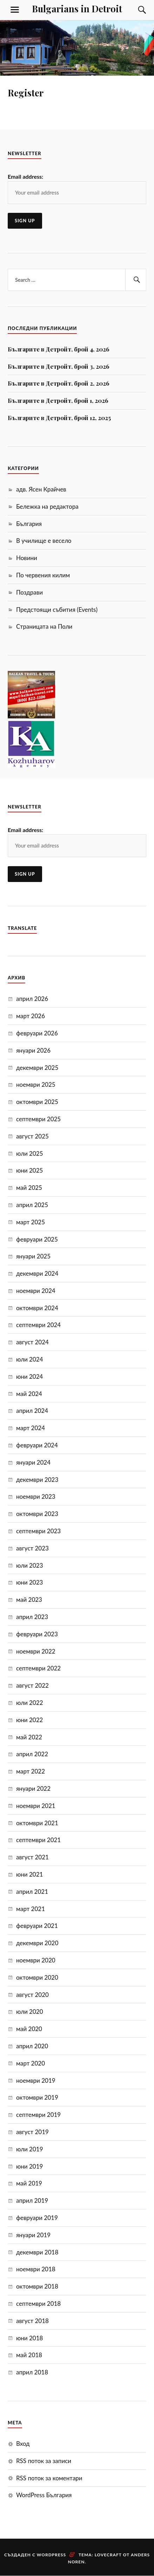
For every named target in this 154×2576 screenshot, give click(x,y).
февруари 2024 (37, 1445)
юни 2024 (29, 1376)
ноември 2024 (35, 1290)
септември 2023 (38, 1531)
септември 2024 (38, 1324)
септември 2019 (38, 2114)
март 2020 (30, 2063)
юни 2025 (29, 1170)
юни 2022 (29, 1720)
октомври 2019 (37, 2097)
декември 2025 (37, 1067)
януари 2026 (33, 1050)
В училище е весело (44, 540)
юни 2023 (29, 1582)
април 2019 (32, 2200)
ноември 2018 (35, 2269)
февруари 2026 (37, 1033)
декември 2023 (37, 1479)
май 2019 (29, 2183)
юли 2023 (29, 1565)
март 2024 (30, 1428)
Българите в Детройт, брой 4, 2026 (58, 349)
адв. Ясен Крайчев (41, 489)
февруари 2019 (37, 2217)
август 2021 (32, 1857)
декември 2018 (37, 2252)
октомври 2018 (37, 2286)
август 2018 (32, 2320)
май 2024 (29, 1393)
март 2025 (30, 1222)
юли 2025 (29, 1153)
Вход (23, 2443)
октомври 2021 (37, 1823)
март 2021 (30, 1908)
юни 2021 (29, 1874)
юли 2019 (29, 2149)
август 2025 (32, 1136)
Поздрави (29, 592)
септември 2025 (38, 1119)
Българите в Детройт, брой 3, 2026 (58, 366)
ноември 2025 (35, 1084)
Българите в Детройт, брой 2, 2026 (58, 383)
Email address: (25, 176)
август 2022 (32, 1685)
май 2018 (29, 2355)
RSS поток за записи (43, 2460)
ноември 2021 (35, 1805)
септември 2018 (38, 2303)
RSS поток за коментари (49, 2478)
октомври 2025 (37, 1101)
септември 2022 (38, 1668)
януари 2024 (33, 1462)
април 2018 (32, 2372)
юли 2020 (29, 2011)
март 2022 (30, 1771)
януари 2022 (33, 1788)
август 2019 (32, 2132)
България (29, 523)
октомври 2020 (37, 1977)
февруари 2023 (37, 1634)
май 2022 (29, 1737)
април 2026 (32, 998)
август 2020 (32, 1994)
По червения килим (43, 575)
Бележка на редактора (47, 506)
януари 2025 (33, 1256)
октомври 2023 (37, 1513)
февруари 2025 (37, 1239)
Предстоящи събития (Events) (57, 609)
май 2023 (29, 1599)
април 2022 (32, 1754)
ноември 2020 (35, 1960)
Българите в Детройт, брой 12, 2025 (59, 417)
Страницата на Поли (44, 626)
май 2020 (29, 2028)
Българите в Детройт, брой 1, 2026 (58, 400)
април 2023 (32, 1616)
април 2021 (32, 1891)
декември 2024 (37, 1273)
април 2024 (32, 1410)
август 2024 (32, 1342)
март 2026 (30, 1016)
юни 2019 (29, 2166)
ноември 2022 (35, 1651)
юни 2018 (29, 2338)
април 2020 (32, 2046)
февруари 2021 (37, 1925)
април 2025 (32, 1204)
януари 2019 (33, 2235)
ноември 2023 (35, 1496)
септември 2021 (38, 1840)
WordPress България (44, 2495)
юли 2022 (29, 1702)
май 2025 (29, 1187)
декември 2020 (37, 1943)
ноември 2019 (35, 2080)
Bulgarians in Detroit (77, 8)
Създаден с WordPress (35, 2554)
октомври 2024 (37, 1308)
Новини (26, 557)
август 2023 (32, 1548)
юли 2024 (29, 1359)
